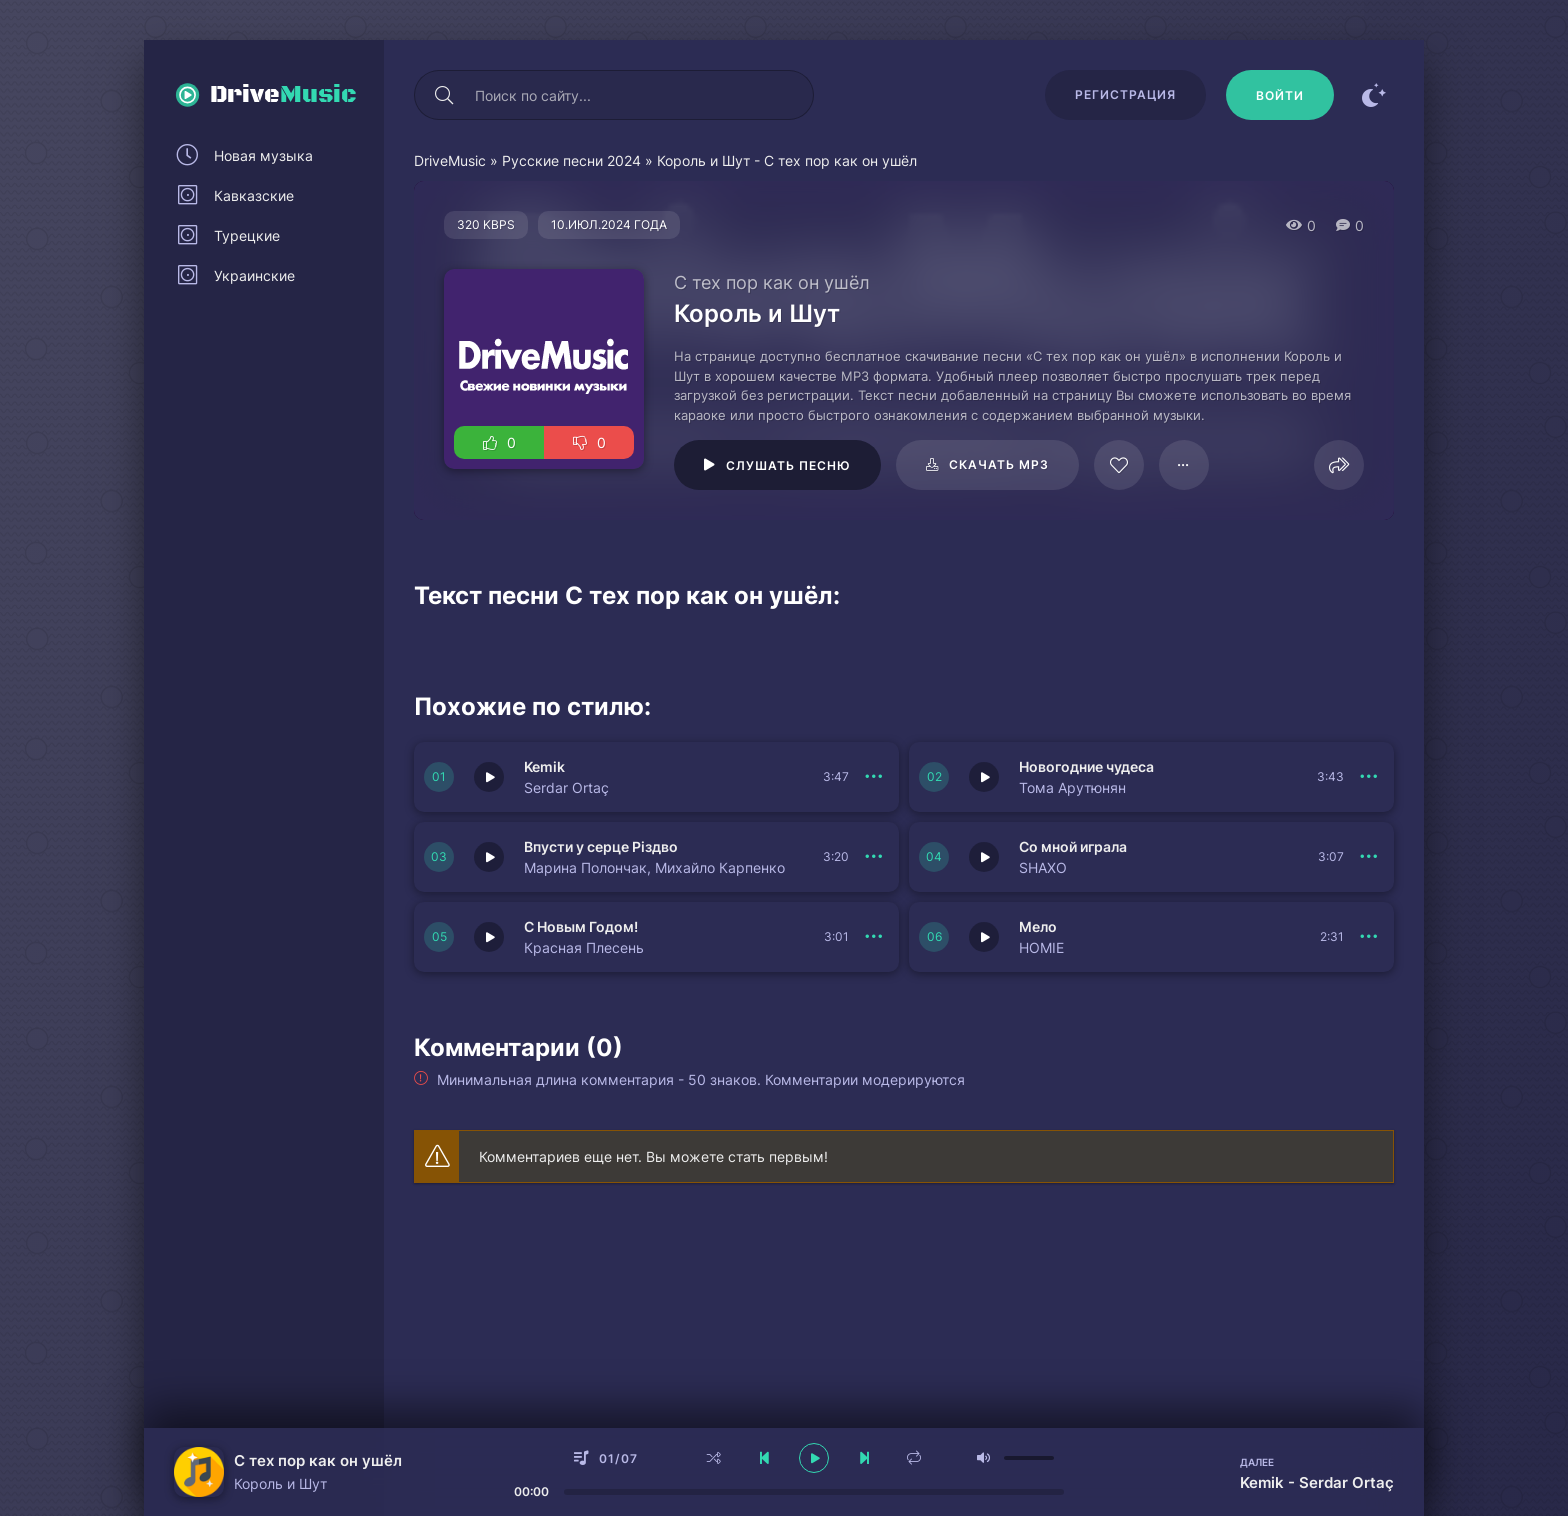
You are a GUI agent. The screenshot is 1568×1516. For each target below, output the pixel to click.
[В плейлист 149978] (1369, 937)
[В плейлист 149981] (874, 857)
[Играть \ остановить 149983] (489, 777)
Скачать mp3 (999, 464)
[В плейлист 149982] (1369, 777)
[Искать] (444, 95)
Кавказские (254, 195)
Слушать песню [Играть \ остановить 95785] (788, 465)
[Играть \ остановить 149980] (984, 857)
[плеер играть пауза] (814, 1458)
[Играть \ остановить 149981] (489, 857)
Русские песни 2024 (571, 160)
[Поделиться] (1339, 465)
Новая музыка (263, 155)
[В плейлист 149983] (874, 777)
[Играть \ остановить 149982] (984, 777)
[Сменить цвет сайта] (1374, 95)
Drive (283, 95)
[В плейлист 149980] (1369, 857)
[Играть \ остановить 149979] (489, 937)
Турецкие (247, 235)
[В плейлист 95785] (1184, 465)
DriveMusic (450, 160)
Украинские (254, 275)
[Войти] (1280, 95)
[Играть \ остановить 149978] (984, 937)
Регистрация (1125, 94)
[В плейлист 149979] (874, 937)
